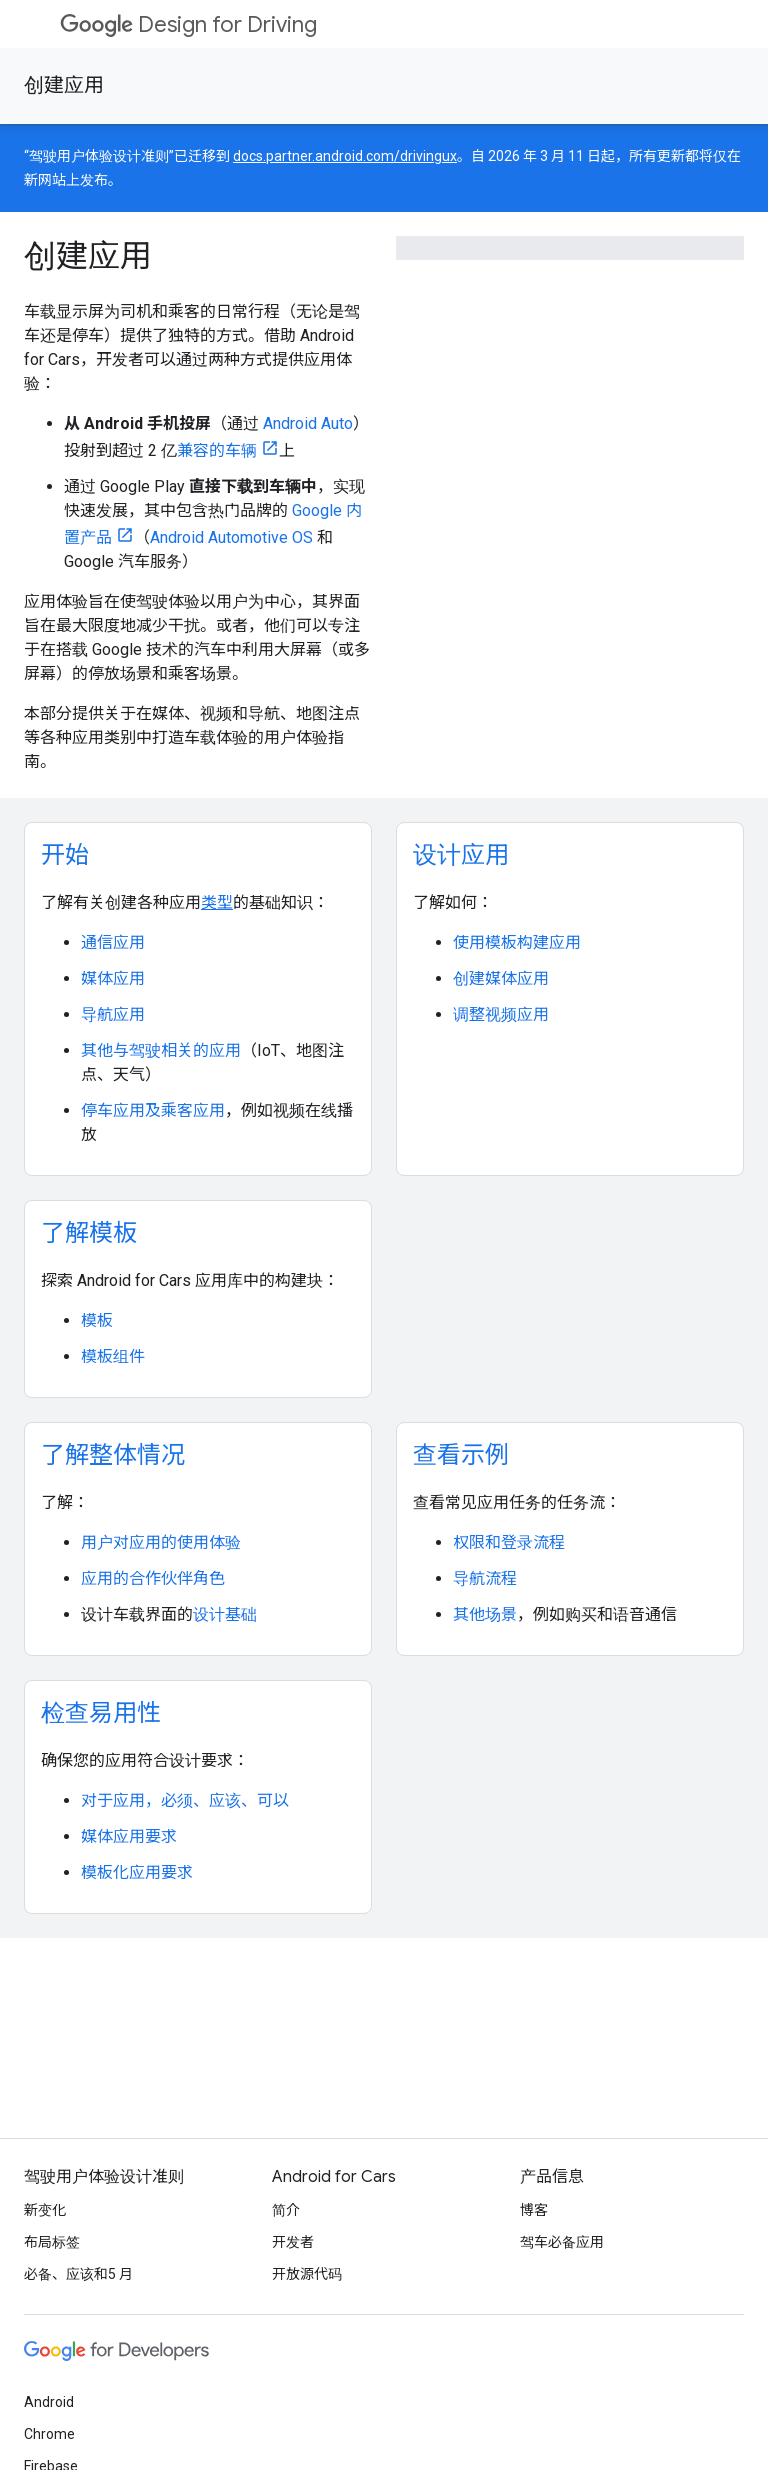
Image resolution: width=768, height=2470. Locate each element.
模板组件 (113, 1356)
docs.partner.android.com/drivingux (345, 156)
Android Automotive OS (231, 537)
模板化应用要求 (137, 1872)
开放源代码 (307, 2274)
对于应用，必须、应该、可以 (185, 1800)
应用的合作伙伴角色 (153, 1578)
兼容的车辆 (217, 450)
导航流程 (485, 1578)
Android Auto (308, 423)
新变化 (45, 2210)
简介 (286, 2210)
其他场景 (485, 1614)
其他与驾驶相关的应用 (161, 1050)
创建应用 (64, 85)
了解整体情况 (113, 1455)
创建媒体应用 (501, 978)
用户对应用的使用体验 (161, 1542)
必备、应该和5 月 (78, 2274)
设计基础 (225, 1614)
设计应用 (461, 855)
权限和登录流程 (509, 1542)
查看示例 (461, 1455)
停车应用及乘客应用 (153, 1110)
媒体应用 (113, 978)
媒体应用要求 (129, 1836)
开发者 (293, 2242)
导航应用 (113, 1014)
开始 (65, 855)
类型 (217, 902)
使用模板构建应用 (517, 942)
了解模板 (89, 1233)
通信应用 (113, 942)
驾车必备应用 (562, 2242)
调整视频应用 (501, 1014)
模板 (97, 1320)
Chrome (49, 2434)
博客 (534, 2210)
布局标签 (52, 2242)
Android (49, 2402)
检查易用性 (101, 1713)
